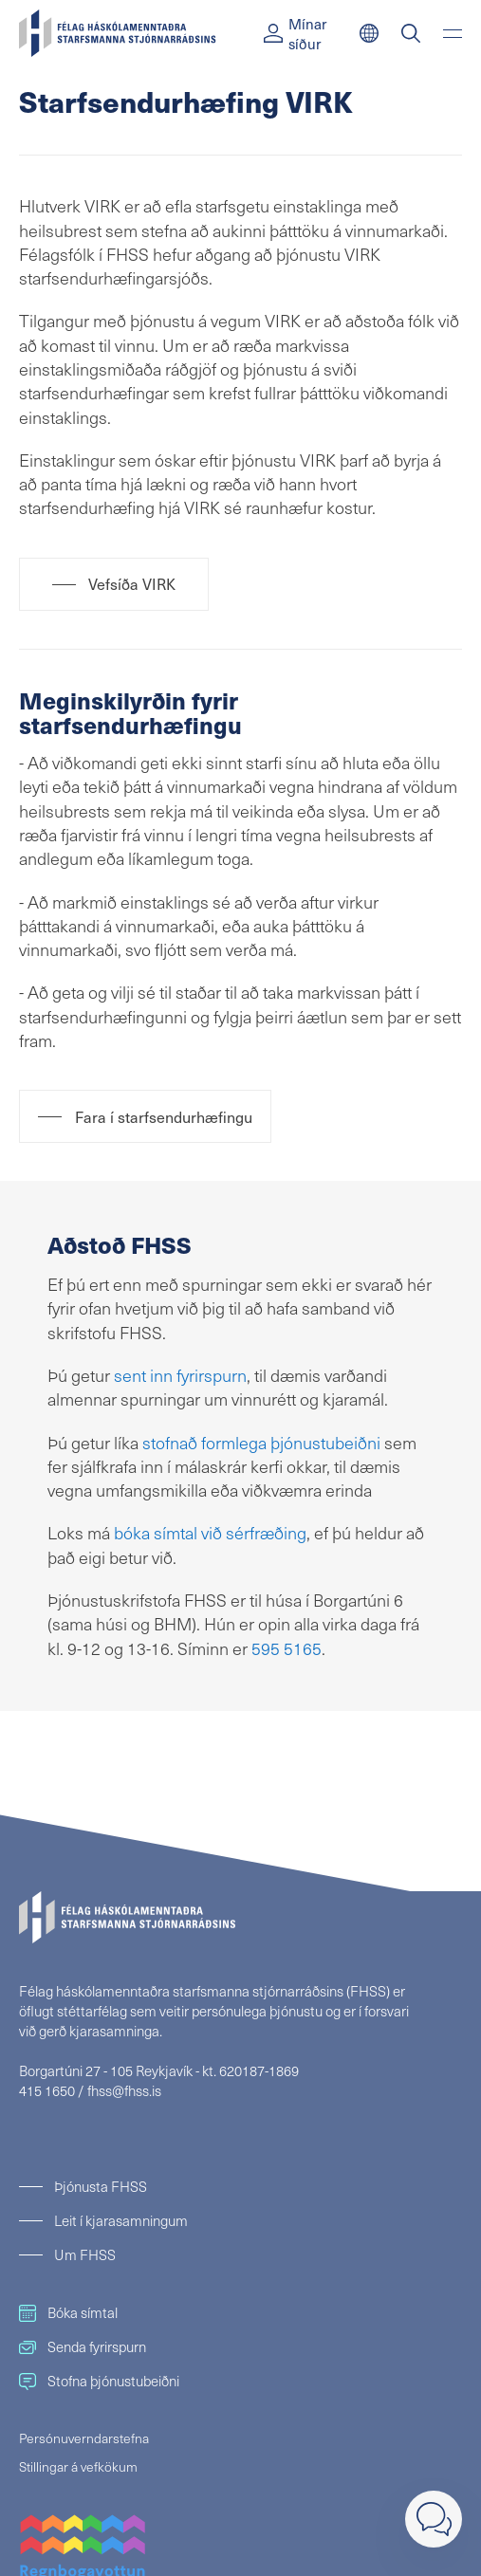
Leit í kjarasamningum (121, 2220)
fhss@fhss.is (124, 2090)
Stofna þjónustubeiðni (99, 2380)
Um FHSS (85, 2254)
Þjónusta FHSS (100, 2186)
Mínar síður (295, 33)
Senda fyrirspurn (82, 2346)
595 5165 (286, 1648)
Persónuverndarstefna (84, 2438)
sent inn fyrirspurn (180, 1375)
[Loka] (433, 2519)
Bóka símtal (68, 2312)
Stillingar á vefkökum (78, 2466)
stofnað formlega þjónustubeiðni (261, 1442)
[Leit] (411, 33)
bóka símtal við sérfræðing (210, 1532)
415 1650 (47, 2090)
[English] (369, 33)
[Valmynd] (453, 33)
